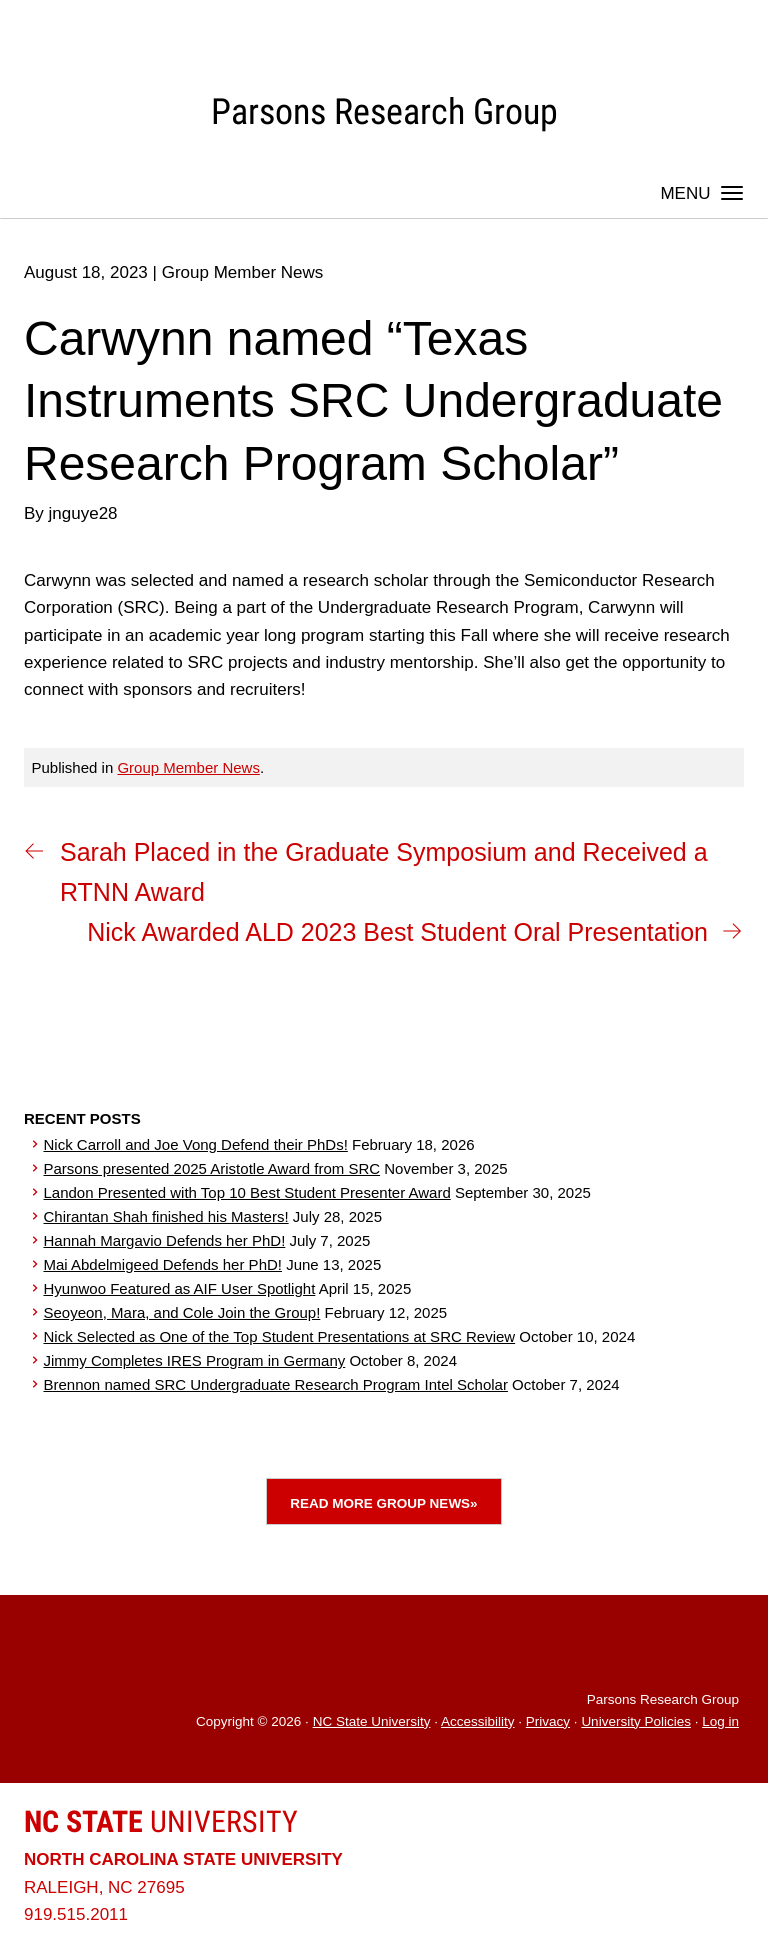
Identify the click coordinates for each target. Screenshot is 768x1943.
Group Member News (188, 767)
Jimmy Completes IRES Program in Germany (195, 1360)
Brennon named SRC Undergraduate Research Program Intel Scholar (276, 1384)
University (161, 1821)
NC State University (372, 1721)
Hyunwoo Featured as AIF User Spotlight (180, 1288)
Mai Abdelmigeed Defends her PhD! (163, 1264)
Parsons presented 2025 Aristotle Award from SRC (212, 1168)
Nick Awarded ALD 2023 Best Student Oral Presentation (397, 932)
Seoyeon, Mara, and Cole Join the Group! (182, 1312)
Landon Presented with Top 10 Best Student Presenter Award (247, 1192)
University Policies (636, 1721)
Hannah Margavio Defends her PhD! (165, 1240)
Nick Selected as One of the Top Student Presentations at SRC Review (280, 1336)
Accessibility (478, 1721)
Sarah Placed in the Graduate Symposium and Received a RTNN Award (384, 872)
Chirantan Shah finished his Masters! (166, 1216)
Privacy (548, 1721)
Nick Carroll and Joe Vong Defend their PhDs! (196, 1144)
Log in (720, 1721)
